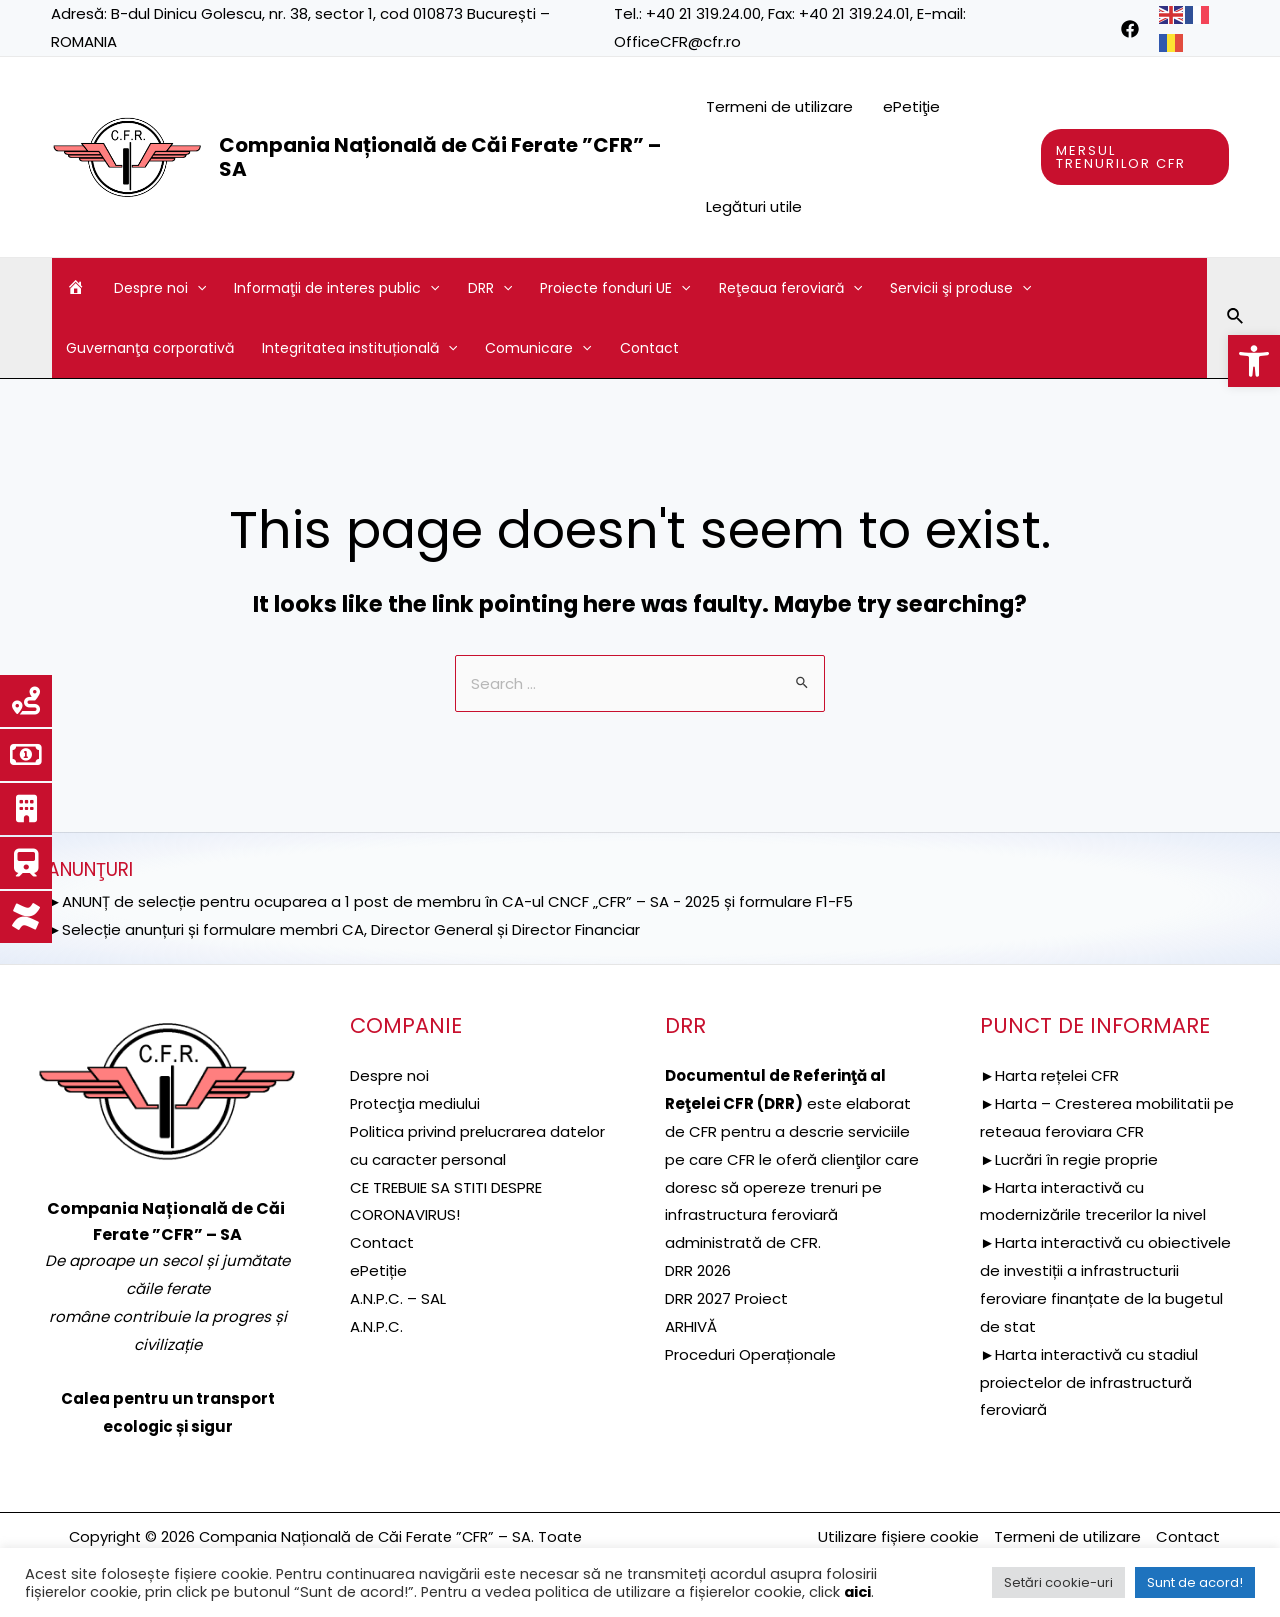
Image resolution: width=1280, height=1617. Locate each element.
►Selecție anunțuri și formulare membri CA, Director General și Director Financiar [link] (343, 929)
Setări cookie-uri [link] (1058, 1582)
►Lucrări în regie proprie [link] (1069, 1159)
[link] (1254, 361)
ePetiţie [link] (911, 106)
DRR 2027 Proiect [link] (726, 1298)
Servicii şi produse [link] (960, 288)
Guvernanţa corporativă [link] (150, 348)
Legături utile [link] (754, 206)
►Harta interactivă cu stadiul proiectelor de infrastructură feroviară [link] (1089, 1382)
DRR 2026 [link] (698, 1270)
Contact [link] (649, 348)
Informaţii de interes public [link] (336, 288)
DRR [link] (490, 288)
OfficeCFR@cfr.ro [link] (677, 41)
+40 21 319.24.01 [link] (854, 13)
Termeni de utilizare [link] (779, 106)
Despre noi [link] (160, 288)
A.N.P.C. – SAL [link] (398, 1298)
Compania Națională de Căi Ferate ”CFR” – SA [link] (440, 157)
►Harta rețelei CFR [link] (1049, 1075)
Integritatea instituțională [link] (359, 348)
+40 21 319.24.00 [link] (703, 13)
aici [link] (857, 1592)
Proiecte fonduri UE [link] (615, 288)
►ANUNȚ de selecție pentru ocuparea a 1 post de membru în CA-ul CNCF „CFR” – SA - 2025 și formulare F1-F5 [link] (450, 901)
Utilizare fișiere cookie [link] (898, 1536)
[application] (197, 288)
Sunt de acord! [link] (1195, 1582)
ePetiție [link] (378, 1270)
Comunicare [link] (538, 348)
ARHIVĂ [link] (691, 1326)
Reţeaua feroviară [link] (790, 288)
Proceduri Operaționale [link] (750, 1354)
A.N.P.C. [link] (376, 1326)
